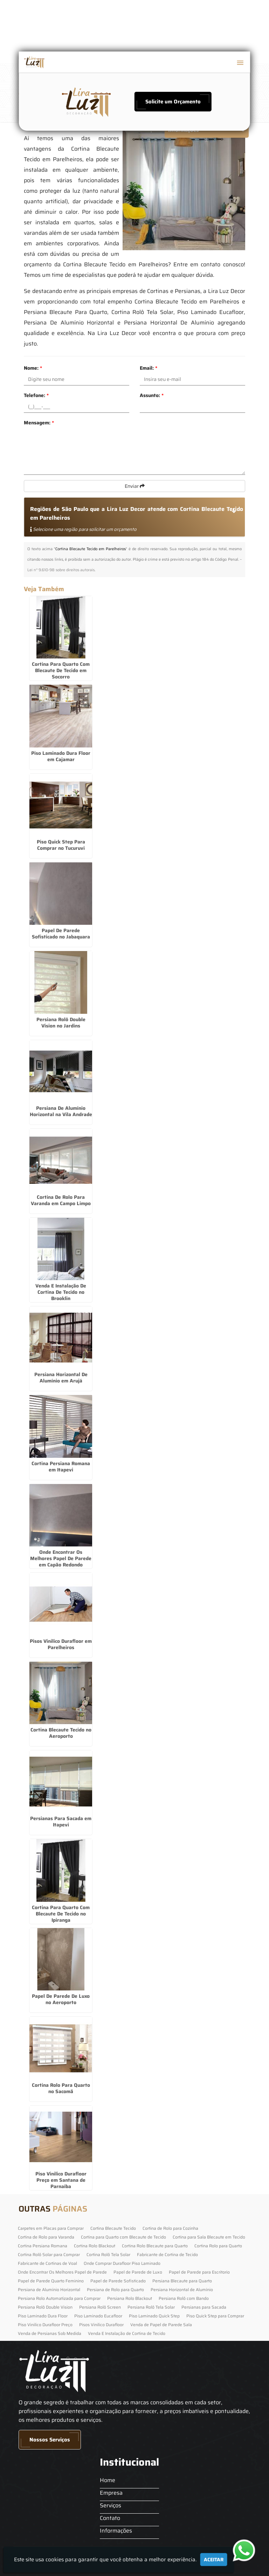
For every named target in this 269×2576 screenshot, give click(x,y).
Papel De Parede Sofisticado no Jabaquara (61, 934)
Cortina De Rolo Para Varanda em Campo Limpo (61, 1200)
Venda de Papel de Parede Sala (161, 2324)
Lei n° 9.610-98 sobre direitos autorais (61, 570)
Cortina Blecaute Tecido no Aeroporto (60, 1733)
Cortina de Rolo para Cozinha (170, 2228)
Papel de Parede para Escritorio (199, 2272)
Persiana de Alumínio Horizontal (49, 2289)
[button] (240, 63)
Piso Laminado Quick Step (154, 2315)
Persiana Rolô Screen (100, 2307)
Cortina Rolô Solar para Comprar (49, 2254)
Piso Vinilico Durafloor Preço (45, 2324)
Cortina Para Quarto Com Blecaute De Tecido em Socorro (61, 670)
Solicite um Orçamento (173, 101)
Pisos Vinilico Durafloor (101, 2324)
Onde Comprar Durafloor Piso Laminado (122, 2263)
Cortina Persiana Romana (42, 2245)
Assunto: (152, 395)
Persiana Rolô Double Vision (45, 2307)
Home (107, 2480)
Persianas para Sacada (203, 2307)
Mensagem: (39, 422)
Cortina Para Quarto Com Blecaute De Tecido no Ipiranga (61, 1914)
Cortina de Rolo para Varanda (46, 2237)
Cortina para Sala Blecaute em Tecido (209, 2237)
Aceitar (213, 2559)
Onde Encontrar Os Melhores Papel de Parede (62, 2272)
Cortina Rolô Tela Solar (108, 2254)
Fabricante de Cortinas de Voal (47, 2263)
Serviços (110, 2505)
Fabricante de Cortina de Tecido (167, 2254)
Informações (116, 2530)
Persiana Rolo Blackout (129, 2298)
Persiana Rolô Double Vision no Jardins (60, 1023)
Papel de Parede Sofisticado (118, 2280)
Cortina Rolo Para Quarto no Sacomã (61, 2088)
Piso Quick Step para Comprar (215, 2315)
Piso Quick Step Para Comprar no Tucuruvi (61, 845)
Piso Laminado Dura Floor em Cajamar (60, 756)
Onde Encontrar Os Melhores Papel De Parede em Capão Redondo (60, 1558)
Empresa (111, 2492)
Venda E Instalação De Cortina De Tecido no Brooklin (60, 1292)
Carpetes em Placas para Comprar (51, 2228)
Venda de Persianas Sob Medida (49, 2333)
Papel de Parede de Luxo (137, 2272)
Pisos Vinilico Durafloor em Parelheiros (61, 1644)
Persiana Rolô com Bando (184, 2298)
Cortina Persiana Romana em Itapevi (61, 1467)
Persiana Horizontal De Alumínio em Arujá (61, 1378)
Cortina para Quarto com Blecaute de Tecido (123, 2237)
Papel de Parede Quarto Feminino (51, 2280)
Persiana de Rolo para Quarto (115, 2289)
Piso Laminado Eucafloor (98, 2315)
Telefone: (36, 395)
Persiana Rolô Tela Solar (151, 2307)
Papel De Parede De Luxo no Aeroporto (61, 1999)
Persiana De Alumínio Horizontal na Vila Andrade (61, 1111)
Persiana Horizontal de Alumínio (182, 2289)
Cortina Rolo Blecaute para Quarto (155, 2245)
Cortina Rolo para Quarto (218, 2245)
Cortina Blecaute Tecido (113, 2228)
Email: (148, 368)
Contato (110, 2518)
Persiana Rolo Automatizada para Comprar (59, 2298)
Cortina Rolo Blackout (94, 2245)
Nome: (33, 368)
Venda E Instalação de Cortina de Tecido (126, 2333)
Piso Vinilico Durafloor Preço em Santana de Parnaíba (61, 2180)
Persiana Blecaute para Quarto (182, 2280)
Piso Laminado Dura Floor (43, 2315)
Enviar (135, 486)
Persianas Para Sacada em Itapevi (60, 1822)
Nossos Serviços (49, 2439)
